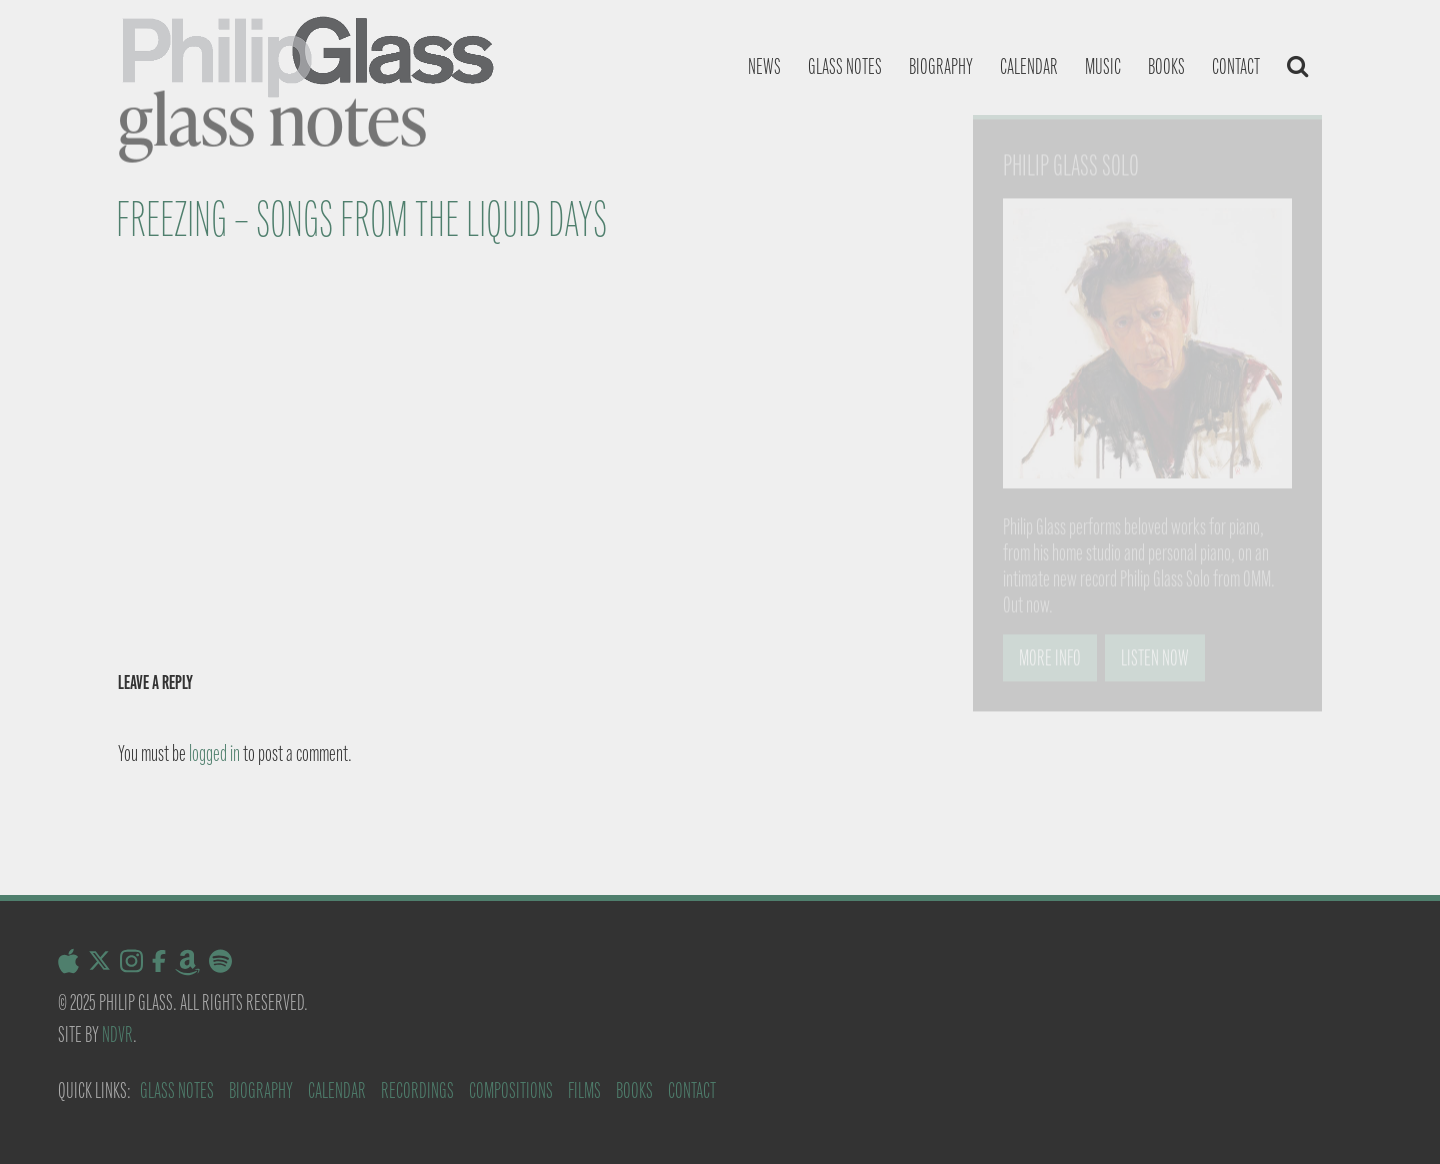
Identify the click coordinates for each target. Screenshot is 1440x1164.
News (764, 66)
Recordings (417, 1090)
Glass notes (845, 66)
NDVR (117, 1034)
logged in (214, 753)
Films (584, 1090)
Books (1166, 66)
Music (1103, 66)
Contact (1236, 66)
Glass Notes (177, 1090)
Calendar (1029, 66)
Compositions (511, 1090)
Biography (941, 66)
